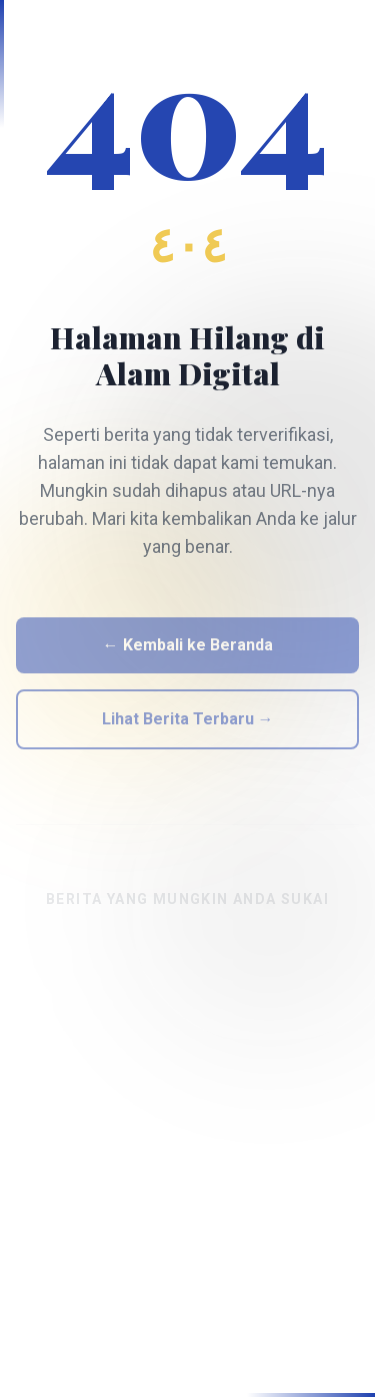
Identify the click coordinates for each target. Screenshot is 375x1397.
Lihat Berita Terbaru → (188, 723)
